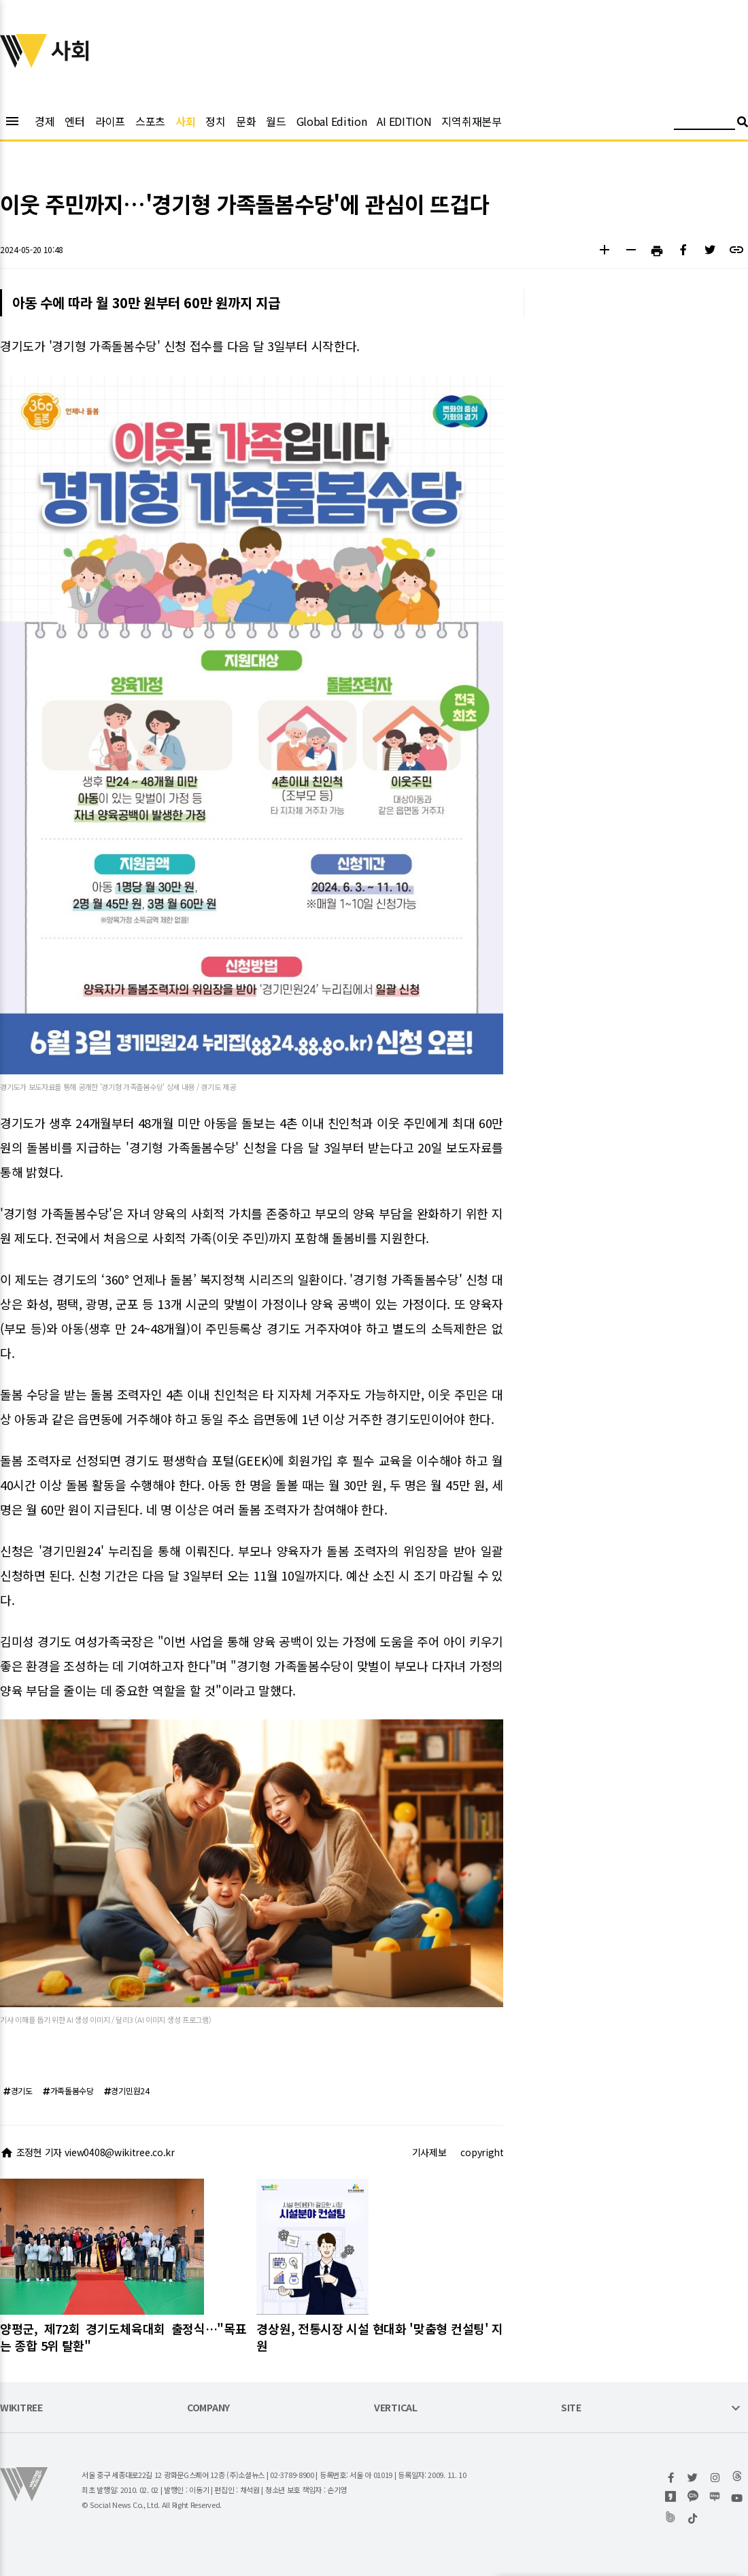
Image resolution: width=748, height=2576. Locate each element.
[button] (604, 251)
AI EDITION (404, 121)
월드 (276, 121)
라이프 (110, 121)
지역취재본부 (471, 121)
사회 (185, 121)
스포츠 (150, 121)
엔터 (74, 121)
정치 (215, 121)
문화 (246, 121)
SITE (571, 2408)
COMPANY (208, 2408)
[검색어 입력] (704, 123)
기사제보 (429, 2152)
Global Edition (331, 121)
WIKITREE (21, 2408)
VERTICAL (396, 2408)
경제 (44, 121)
